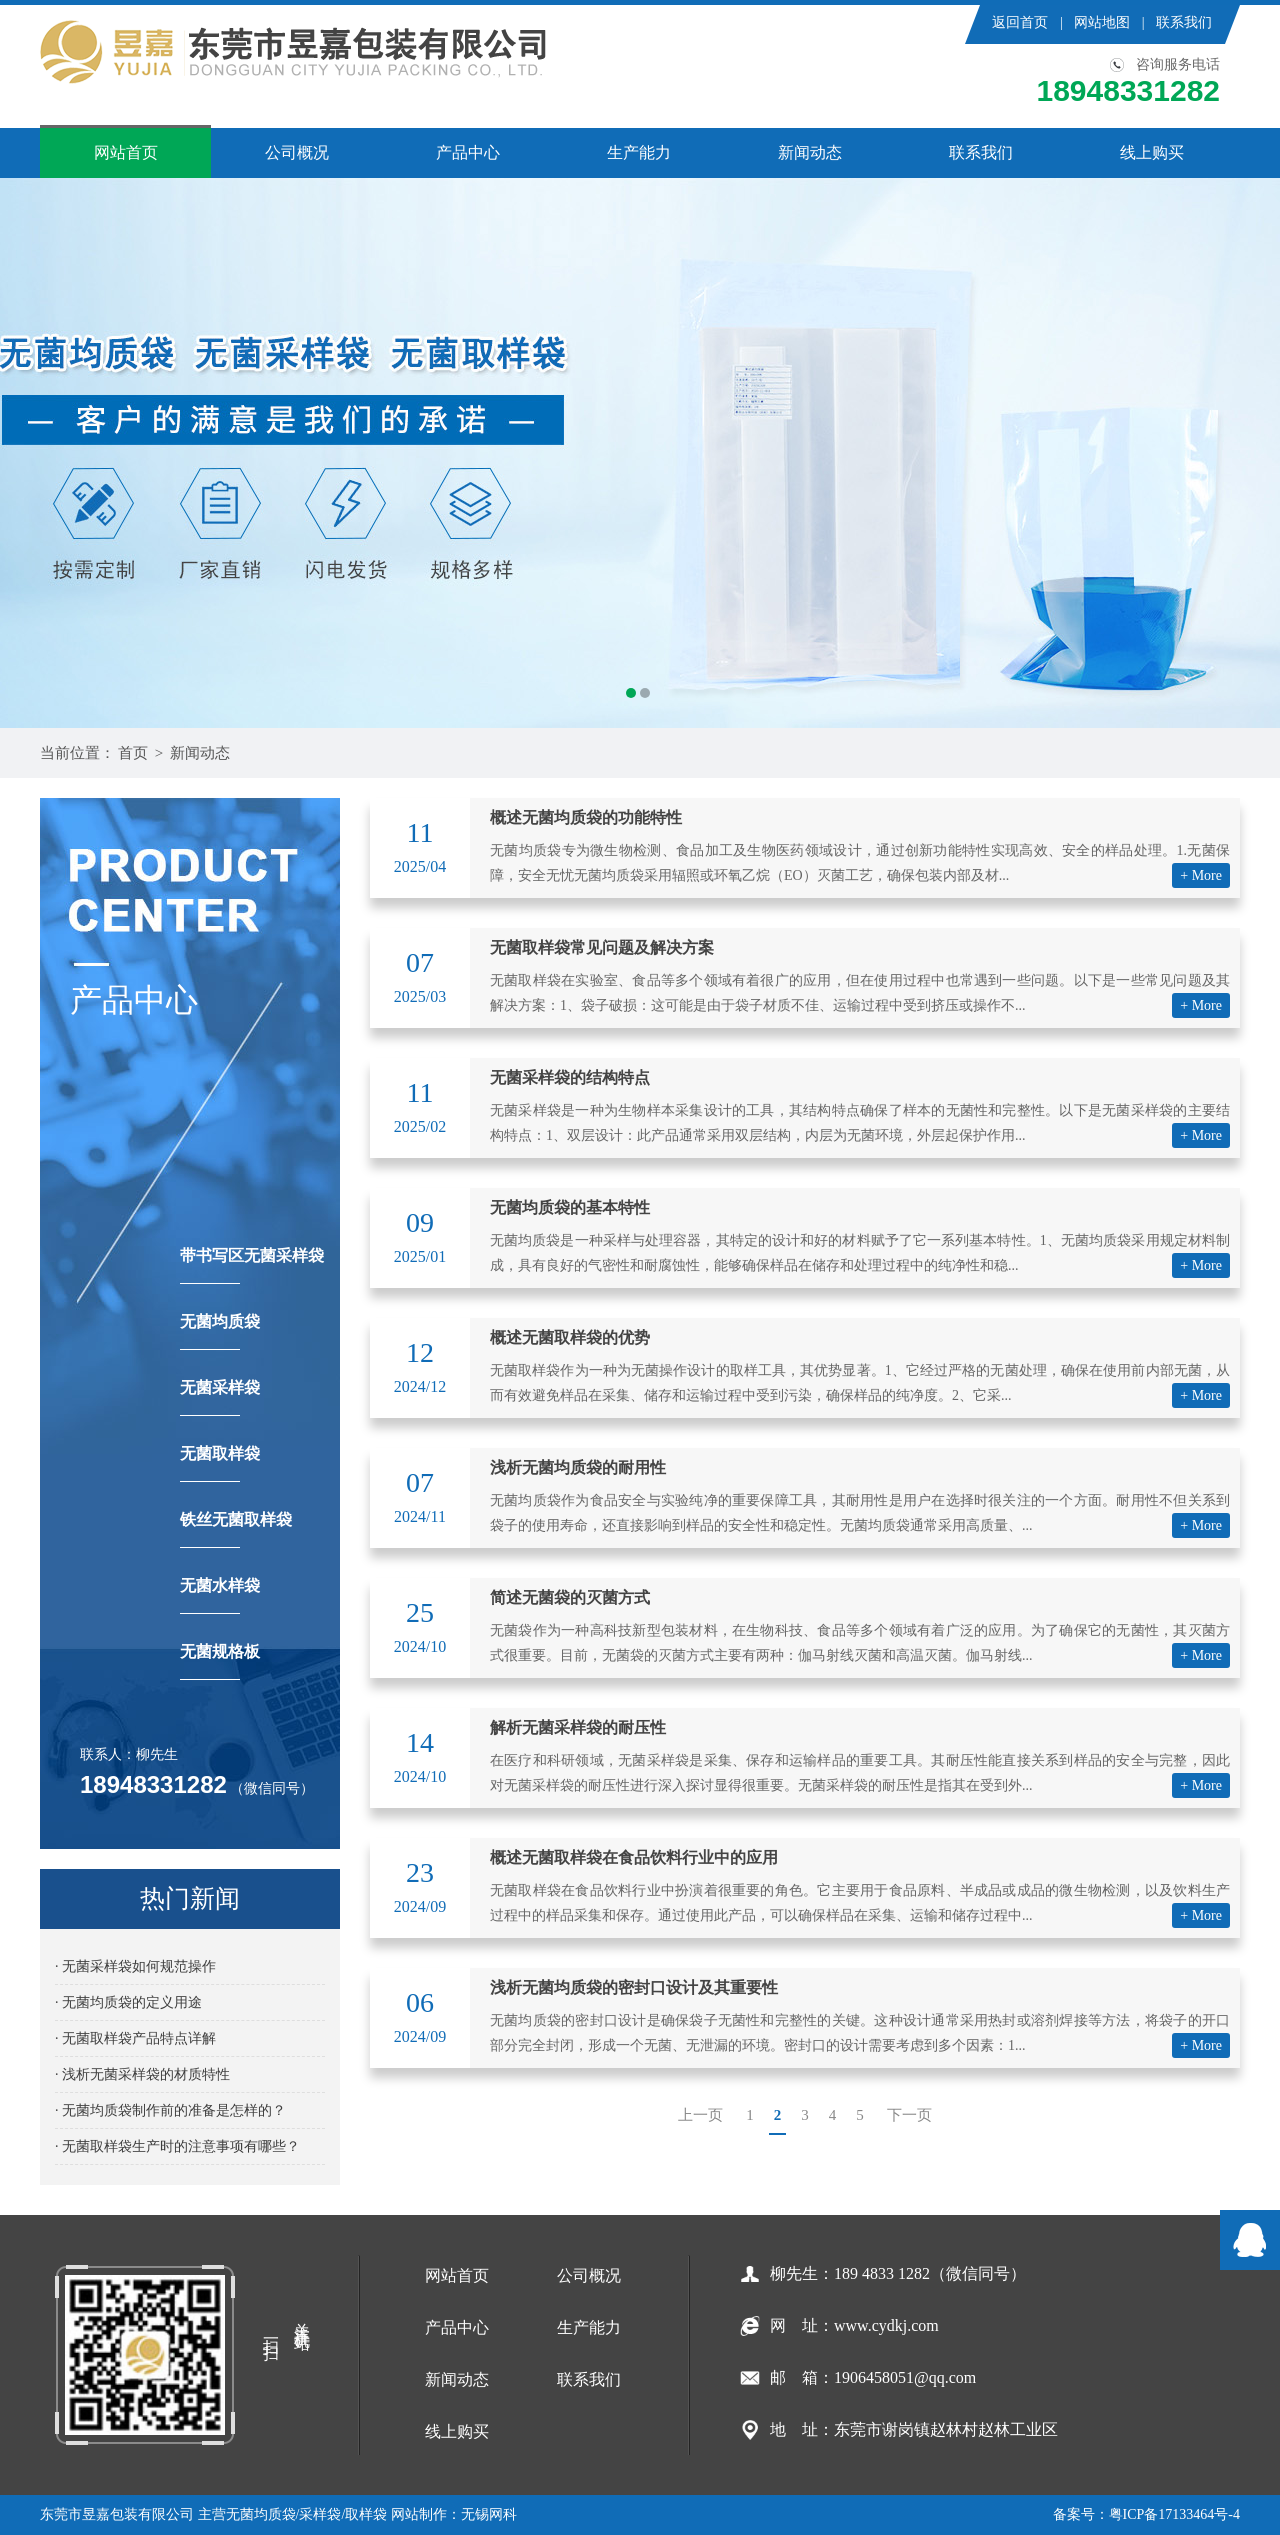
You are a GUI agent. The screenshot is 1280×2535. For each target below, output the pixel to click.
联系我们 (1184, 22)
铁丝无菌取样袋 (236, 1529)
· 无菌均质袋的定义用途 (128, 2002)
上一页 (700, 2115)
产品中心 (468, 152)
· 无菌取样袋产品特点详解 (135, 2038)
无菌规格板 (220, 1661)
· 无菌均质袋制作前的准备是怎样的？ (170, 2110)
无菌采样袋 (220, 1397)
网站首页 (126, 152)
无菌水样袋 (220, 1595)
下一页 (909, 2115)
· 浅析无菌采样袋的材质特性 (142, 2074)
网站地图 (1102, 22)
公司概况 (297, 152)
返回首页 (1020, 22)
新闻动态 (810, 152)
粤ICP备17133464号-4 (1174, 2514)
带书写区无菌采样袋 (252, 1265)
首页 (133, 753)
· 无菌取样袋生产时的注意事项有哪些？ (177, 2146)
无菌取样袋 (220, 1463)
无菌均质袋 (220, 1331)
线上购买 (1152, 152)
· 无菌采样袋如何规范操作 (135, 1966)
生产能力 (639, 152)
